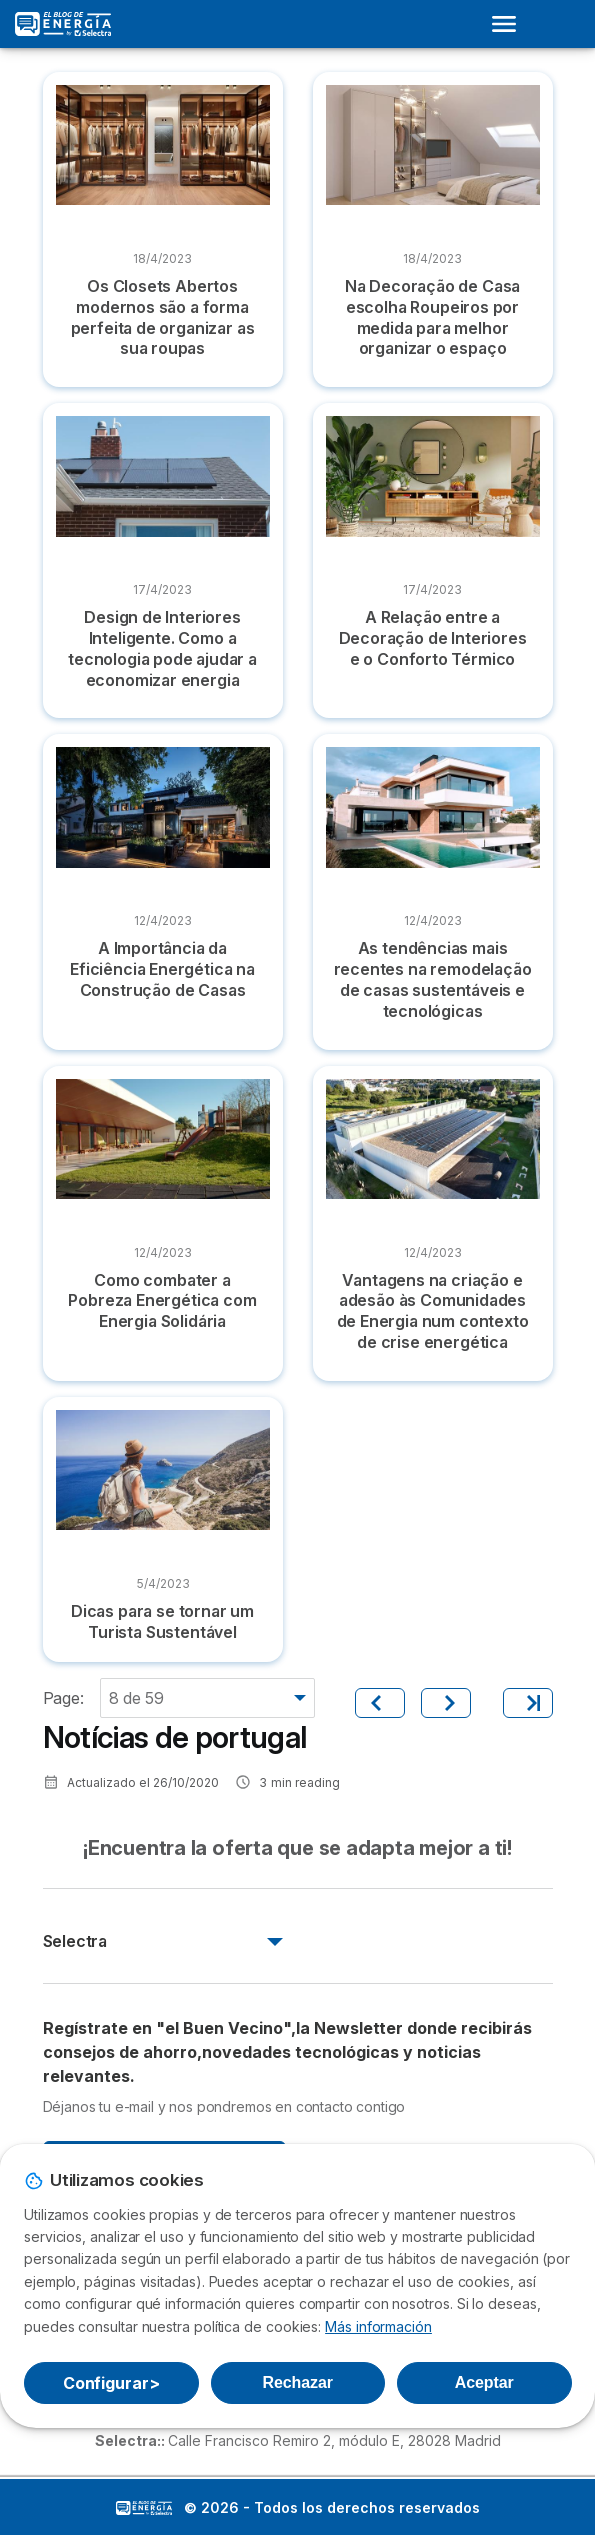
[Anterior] (380, 1703)
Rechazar (298, 2382)
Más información (378, 2326)
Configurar (111, 2383)
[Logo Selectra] (63, 24)
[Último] (528, 1703)
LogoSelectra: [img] (144, 2508)
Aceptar (484, 2382)
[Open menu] (510, 24)
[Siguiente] (446, 1703)
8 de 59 (136, 1698)
